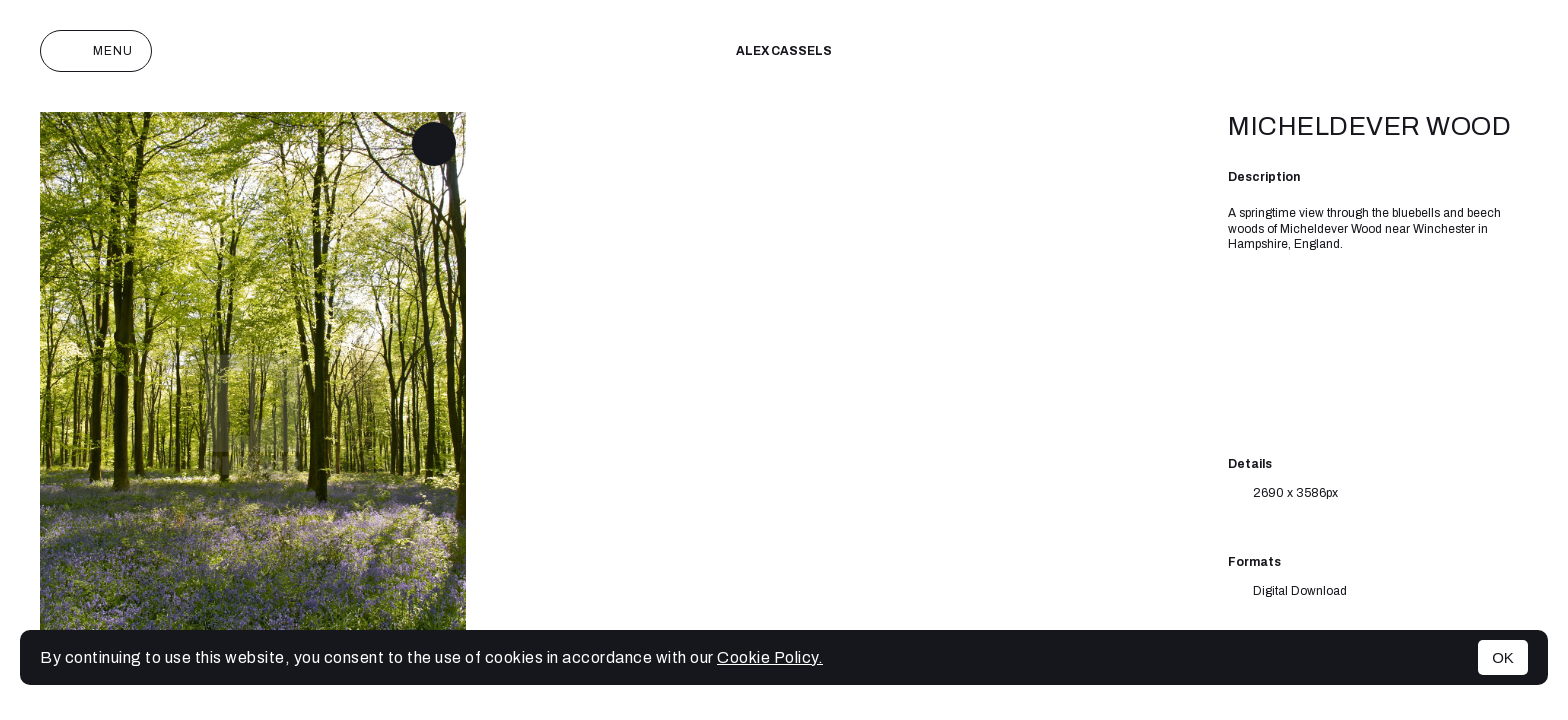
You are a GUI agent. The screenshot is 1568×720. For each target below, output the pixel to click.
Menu (96, 51)
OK (1503, 657)
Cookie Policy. (770, 657)
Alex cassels (784, 51)
